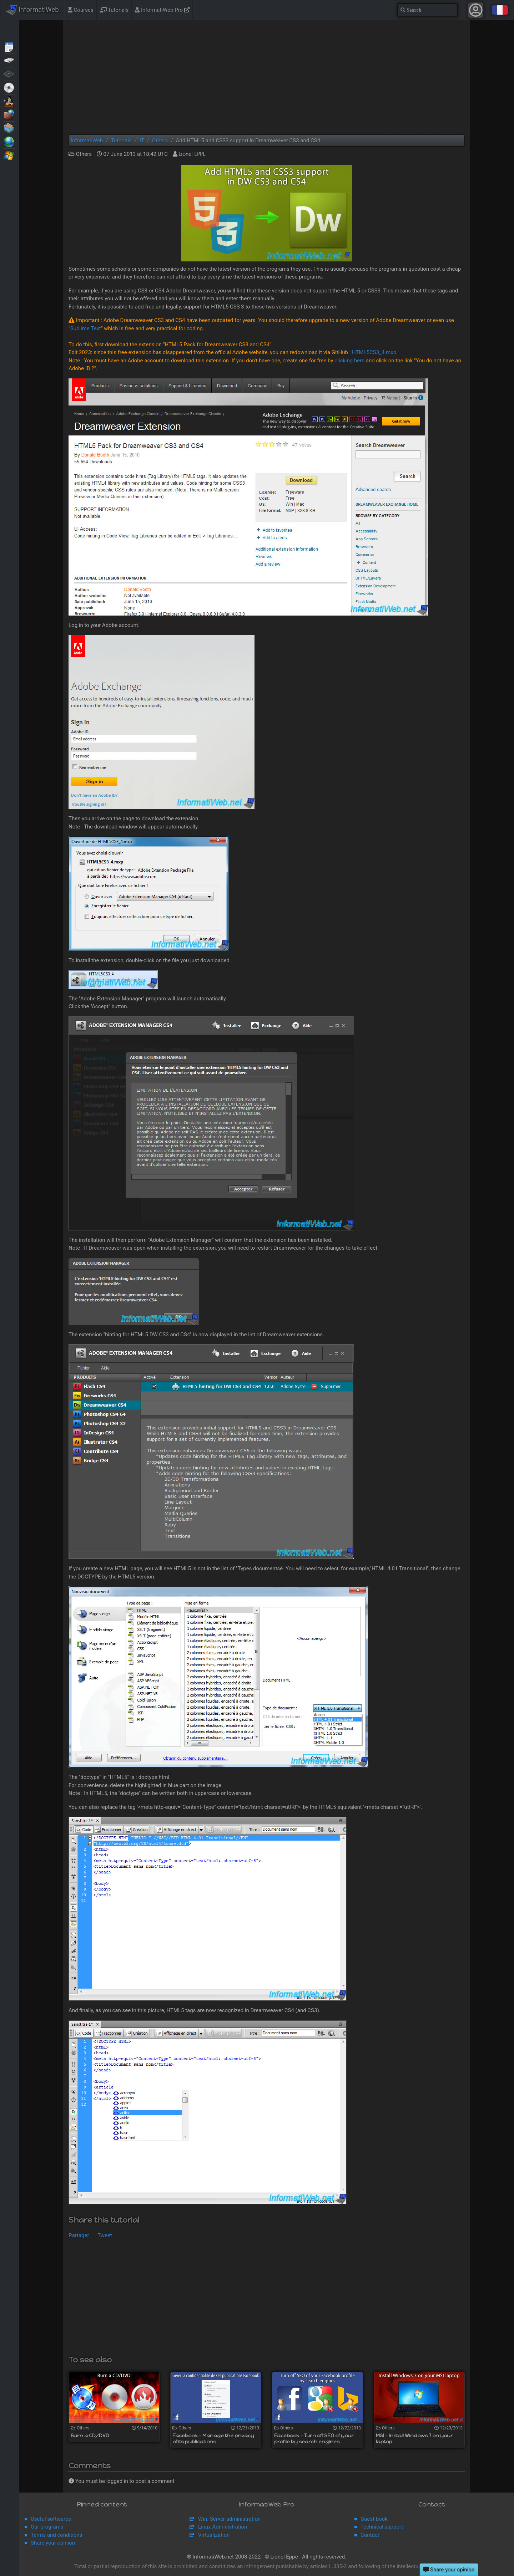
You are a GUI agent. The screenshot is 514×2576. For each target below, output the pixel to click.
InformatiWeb (32, 10)
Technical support (382, 2527)
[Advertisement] (267, 77)
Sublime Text (85, 328)
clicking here (349, 360)
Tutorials (114, 10)
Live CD (9, 87)
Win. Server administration (229, 2519)
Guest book (374, 2519)
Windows (9, 154)
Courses (81, 10)
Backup (9, 60)
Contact (370, 2535)
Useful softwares (51, 2519)
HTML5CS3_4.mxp (374, 352)
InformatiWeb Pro (162, 10)
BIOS (9, 73)
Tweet (104, 2235)
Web (9, 141)
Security (9, 114)
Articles (9, 46)
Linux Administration (222, 2527)
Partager (79, 2235)
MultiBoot (9, 100)
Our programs (47, 2527)
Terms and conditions (56, 2535)
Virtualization (9, 127)
